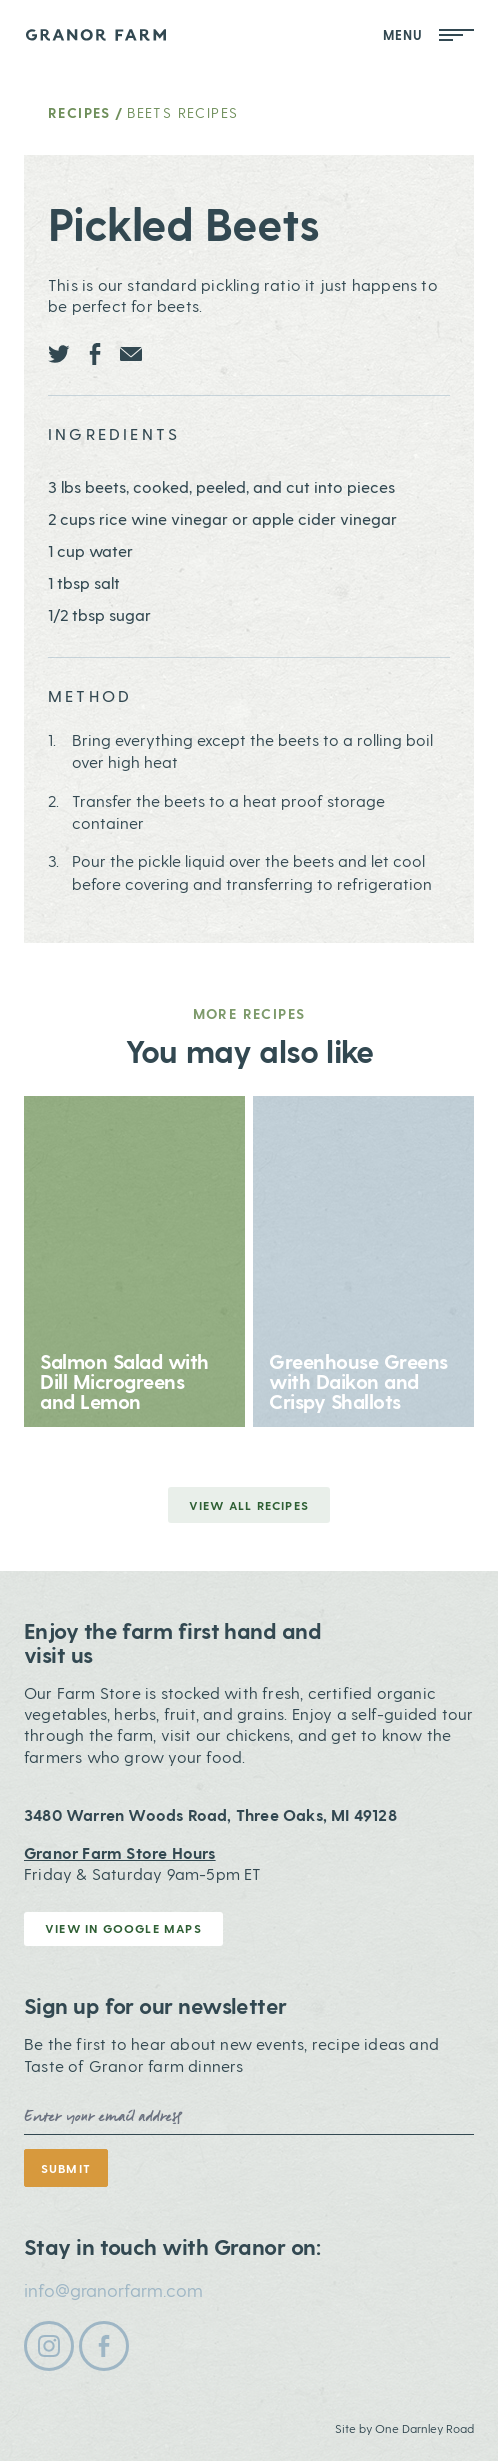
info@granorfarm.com (113, 2289)
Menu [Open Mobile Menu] (429, 34)
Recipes (79, 112)
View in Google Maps (123, 1928)
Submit (66, 2168)
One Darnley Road (424, 2428)
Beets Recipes (182, 112)
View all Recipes (249, 1505)
